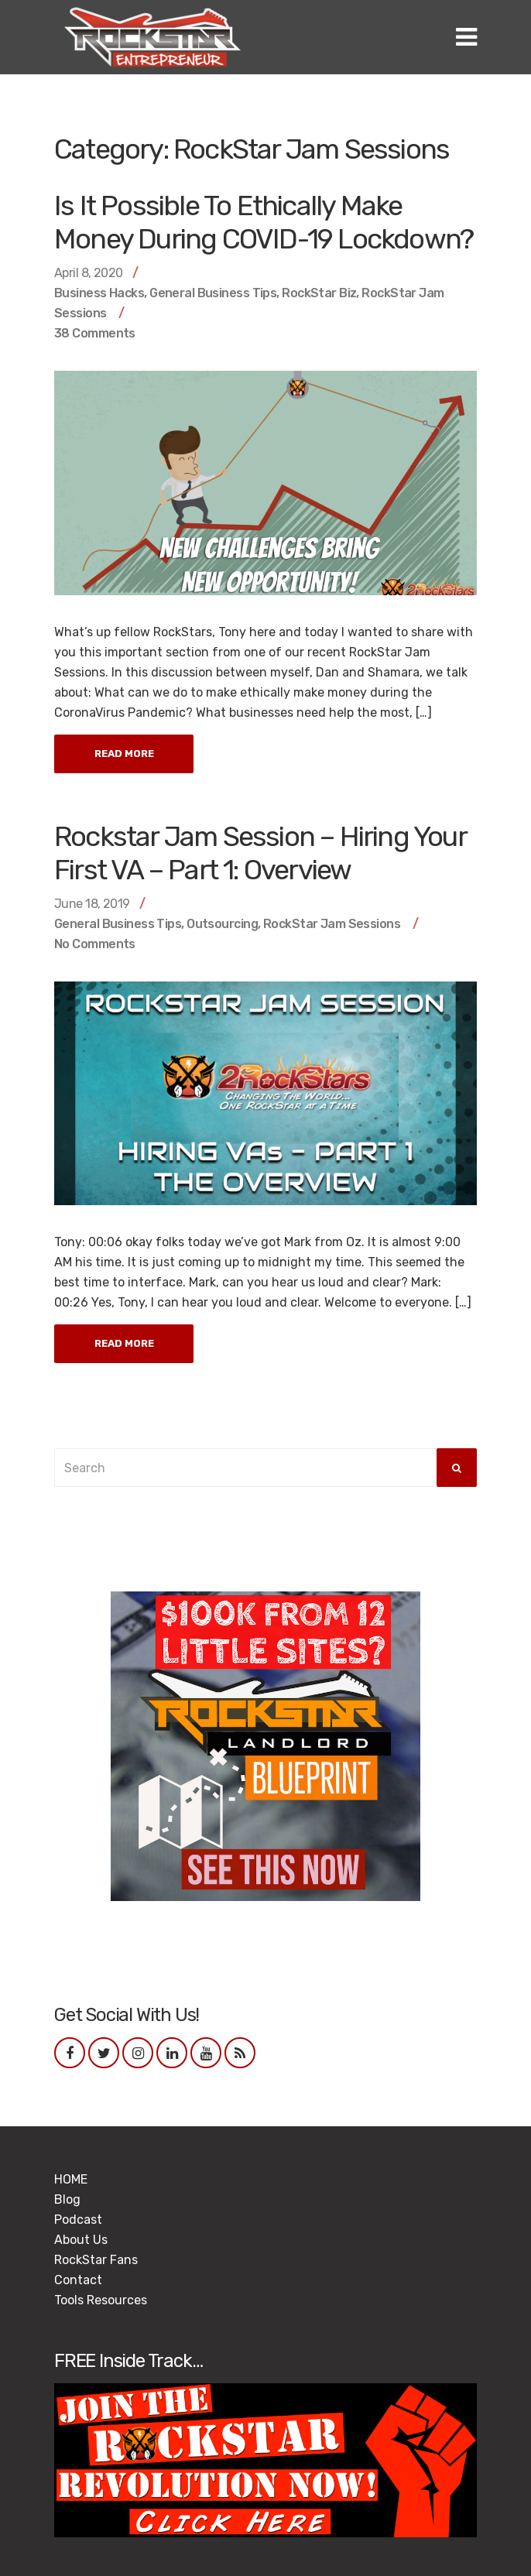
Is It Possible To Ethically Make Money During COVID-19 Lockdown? (263, 222)
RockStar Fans (96, 2259)
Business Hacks (99, 293)
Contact (78, 2280)
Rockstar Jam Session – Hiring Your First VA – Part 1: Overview (260, 853)
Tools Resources (100, 2300)
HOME (70, 2179)
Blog (67, 2199)
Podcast (78, 2219)
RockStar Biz (319, 293)
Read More (124, 753)
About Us (81, 2239)
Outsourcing (222, 923)
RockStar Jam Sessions (331, 923)
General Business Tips (212, 293)
